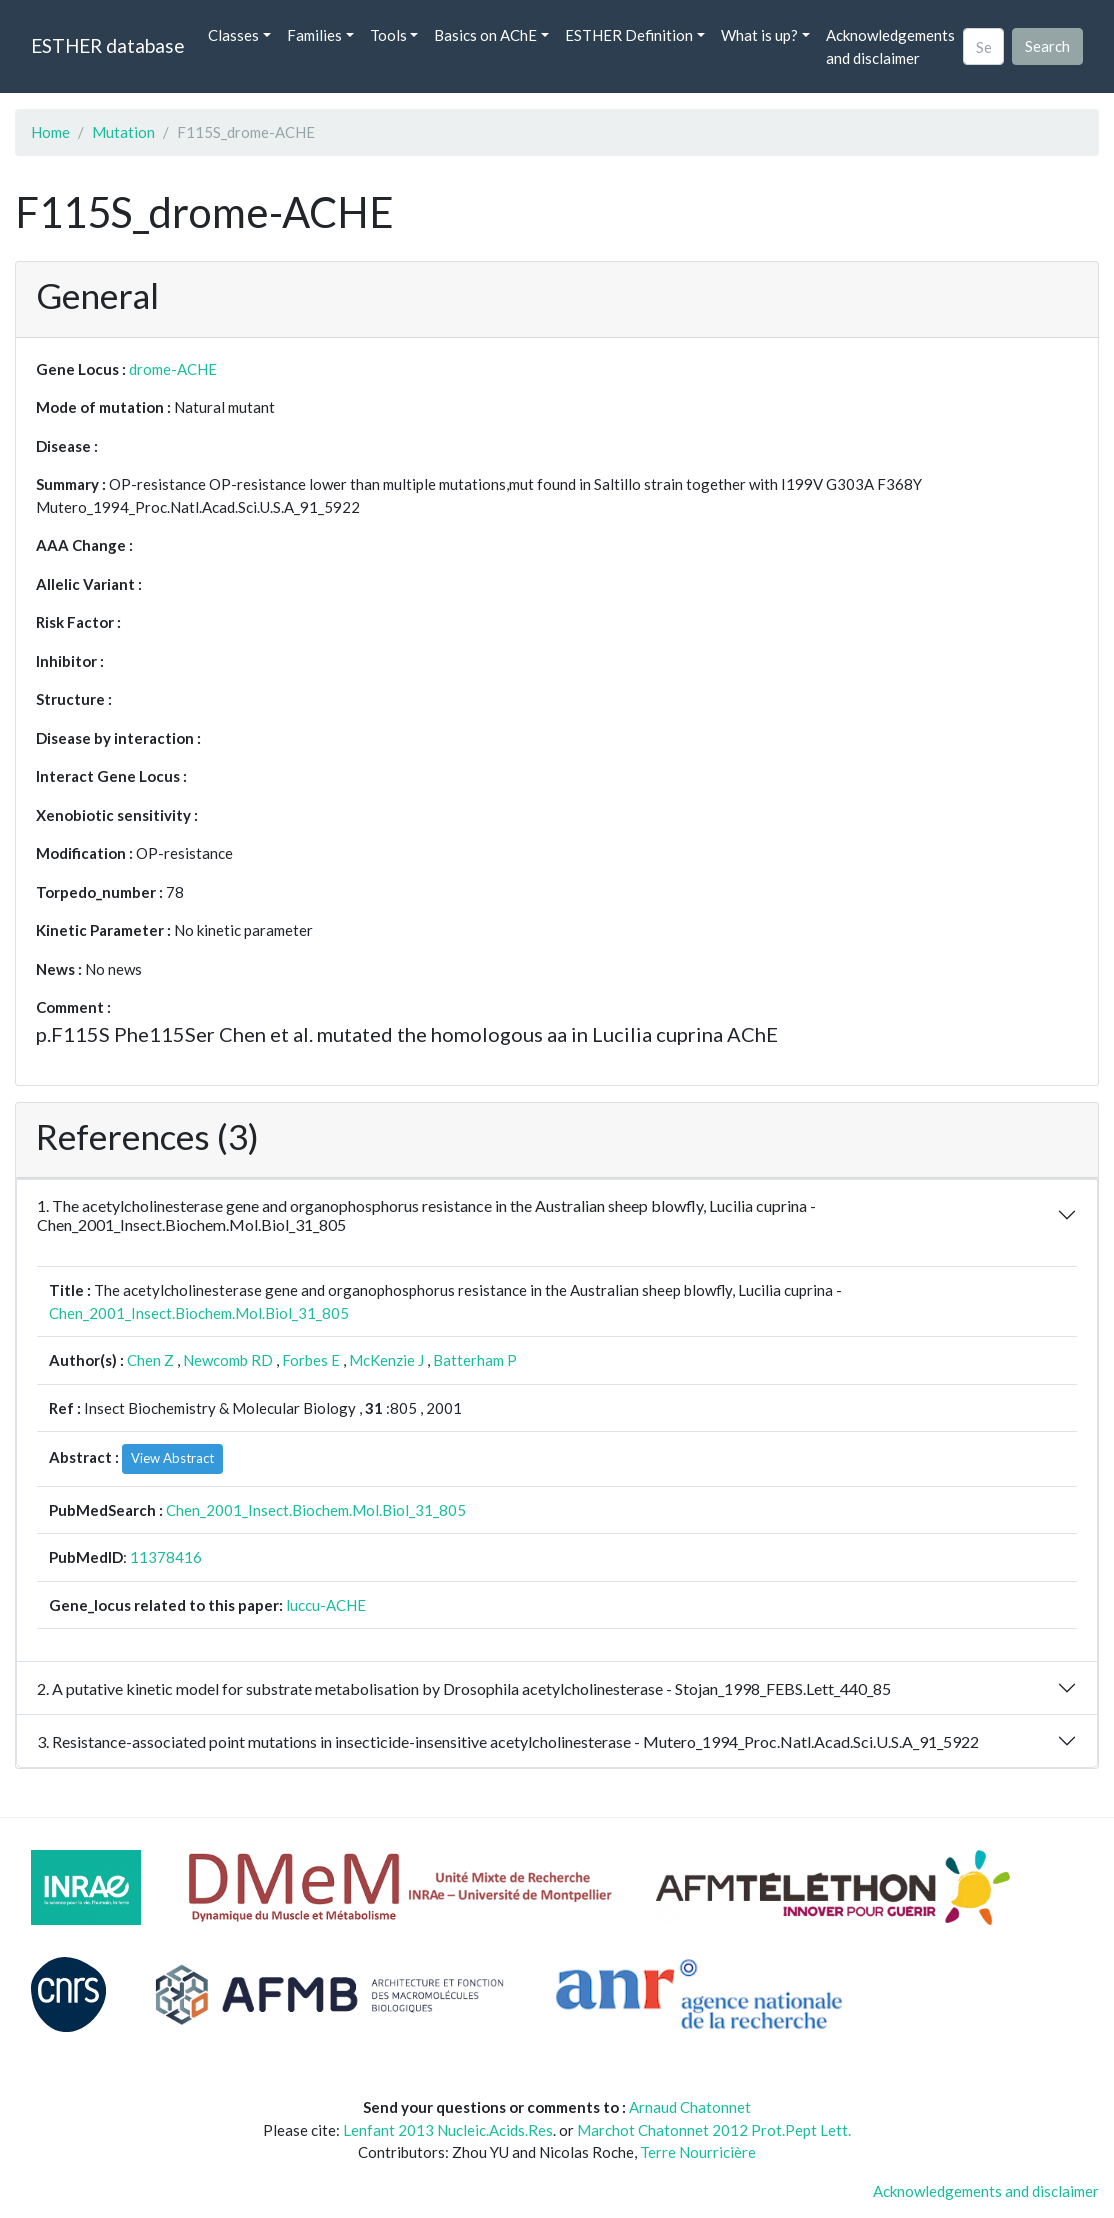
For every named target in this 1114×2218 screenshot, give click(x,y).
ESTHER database (107, 45)
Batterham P (475, 1360)
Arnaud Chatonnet (690, 2107)
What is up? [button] (759, 35)
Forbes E (311, 1360)
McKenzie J (386, 1360)
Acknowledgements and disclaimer (890, 46)
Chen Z (150, 1360)
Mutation (123, 132)
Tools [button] (388, 35)
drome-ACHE (173, 369)
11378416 (166, 1557)
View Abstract (172, 1458)
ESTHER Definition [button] (629, 35)
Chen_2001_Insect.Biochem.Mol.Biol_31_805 (199, 1313)
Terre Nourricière (698, 2152)
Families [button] (314, 35)
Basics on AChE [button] (485, 35)
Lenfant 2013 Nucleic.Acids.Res (448, 2130)
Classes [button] (233, 35)
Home (50, 132)
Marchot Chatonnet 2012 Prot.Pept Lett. (714, 2130)
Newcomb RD (228, 1360)
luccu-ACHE (326, 1605)
